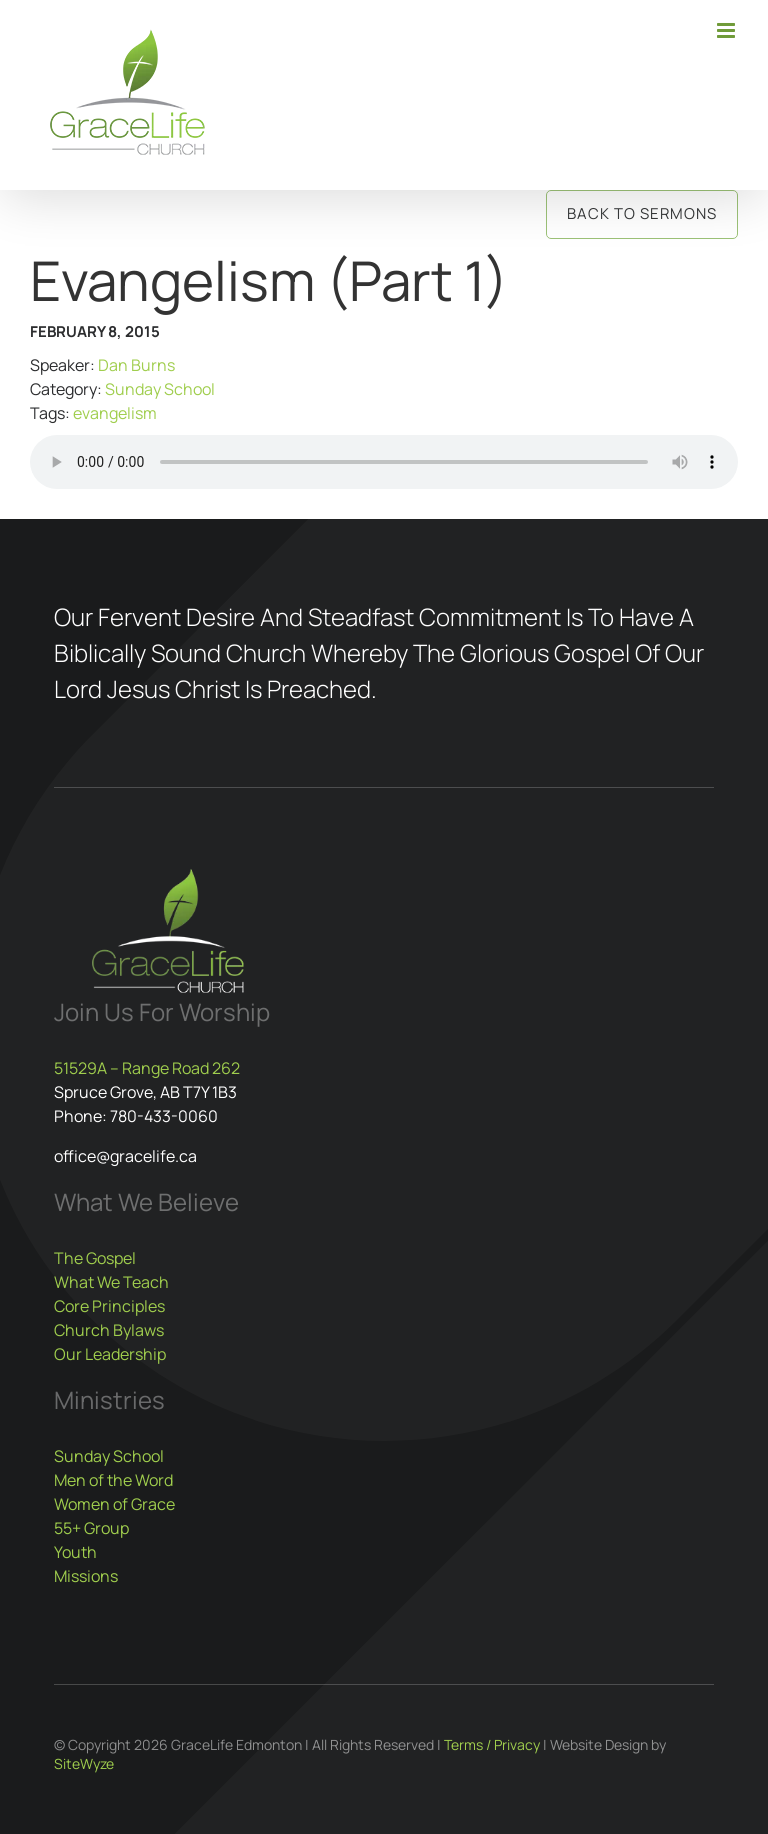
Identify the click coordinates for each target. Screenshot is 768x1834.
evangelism (115, 413)
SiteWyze (84, 1763)
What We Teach (111, 1282)
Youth (75, 1552)
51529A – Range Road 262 (147, 1068)
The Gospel (95, 1258)
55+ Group (91, 1528)
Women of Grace (114, 1504)
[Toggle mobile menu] (727, 30)
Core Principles (109, 1306)
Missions (86, 1576)
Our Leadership (110, 1354)
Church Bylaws (109, 1330)
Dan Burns (136, 365)
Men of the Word (113, 1480)
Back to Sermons (642, 213)
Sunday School (160, 389)
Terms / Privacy (492, 1744)
